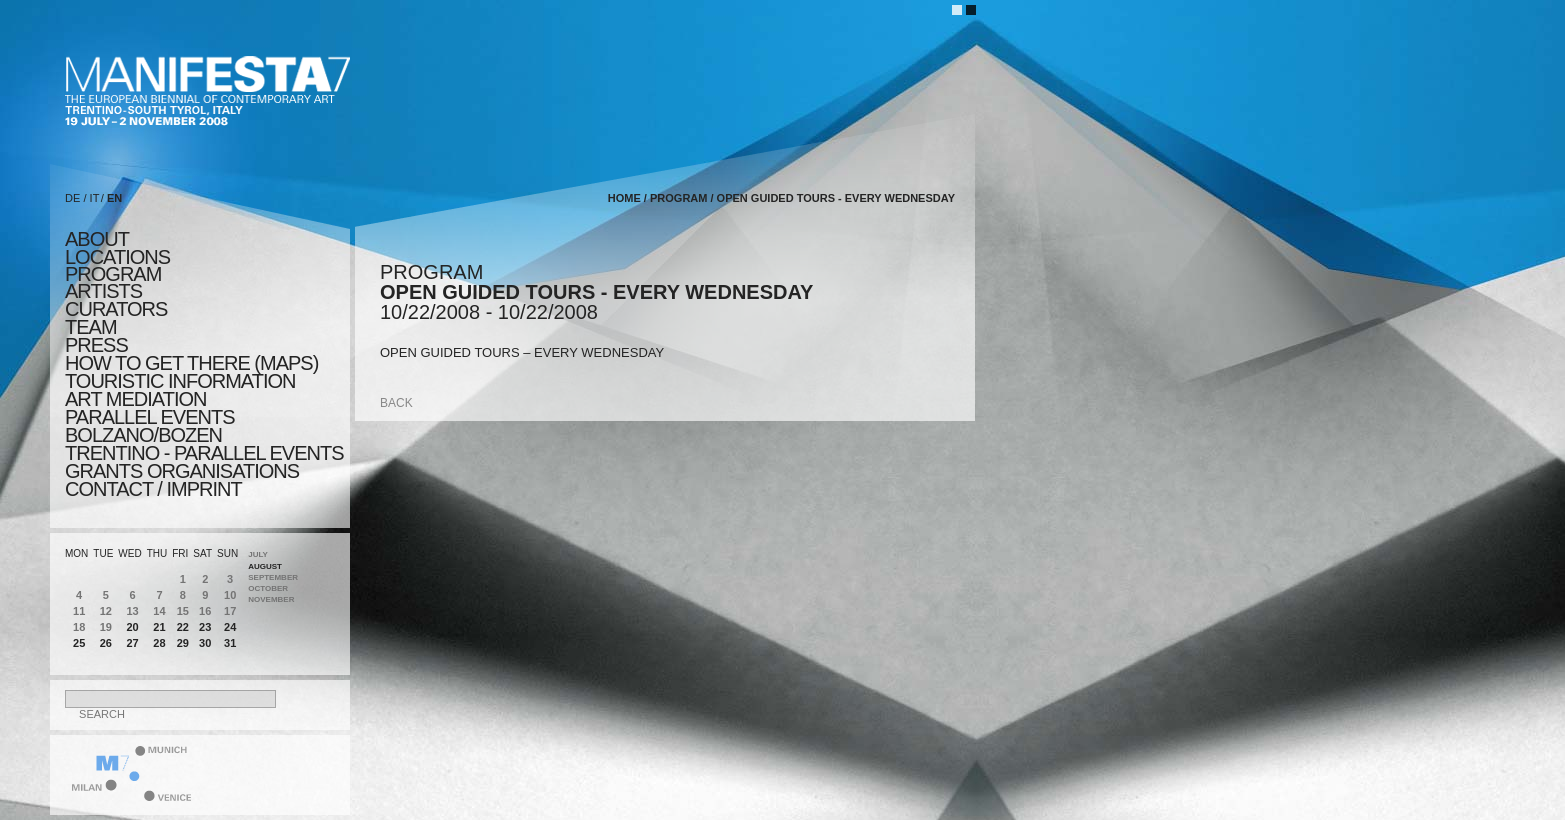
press (96, 345)
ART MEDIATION (135, 399)
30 (205, 643)
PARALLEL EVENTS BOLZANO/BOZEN (150, 426)
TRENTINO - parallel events (204, 453)
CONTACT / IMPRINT (153, 489)
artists (103, 291)
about (97, 239)
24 (230, 627)
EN (114, 198)
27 (132, 643)
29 (183, 643)
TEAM (91, 327)
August (265, 566)
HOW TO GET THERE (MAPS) (191, 363)
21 (159, 627)
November (271, 599)
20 (132, 627)
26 (106, 643)
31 (230, 643)
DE (72, 198)
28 (159, 643)
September (273, 577)
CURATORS (116, 309)
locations (117, 257)
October (268, 588)
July (258, 554)
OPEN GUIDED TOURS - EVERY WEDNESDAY (836, 198)
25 (79, 643)
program (113, 274)
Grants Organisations (182, 471)
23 (205, 627)
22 (183, 627)
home (624, 198)
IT (95, 198)
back (396, 403)
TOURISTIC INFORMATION (180, 381)
